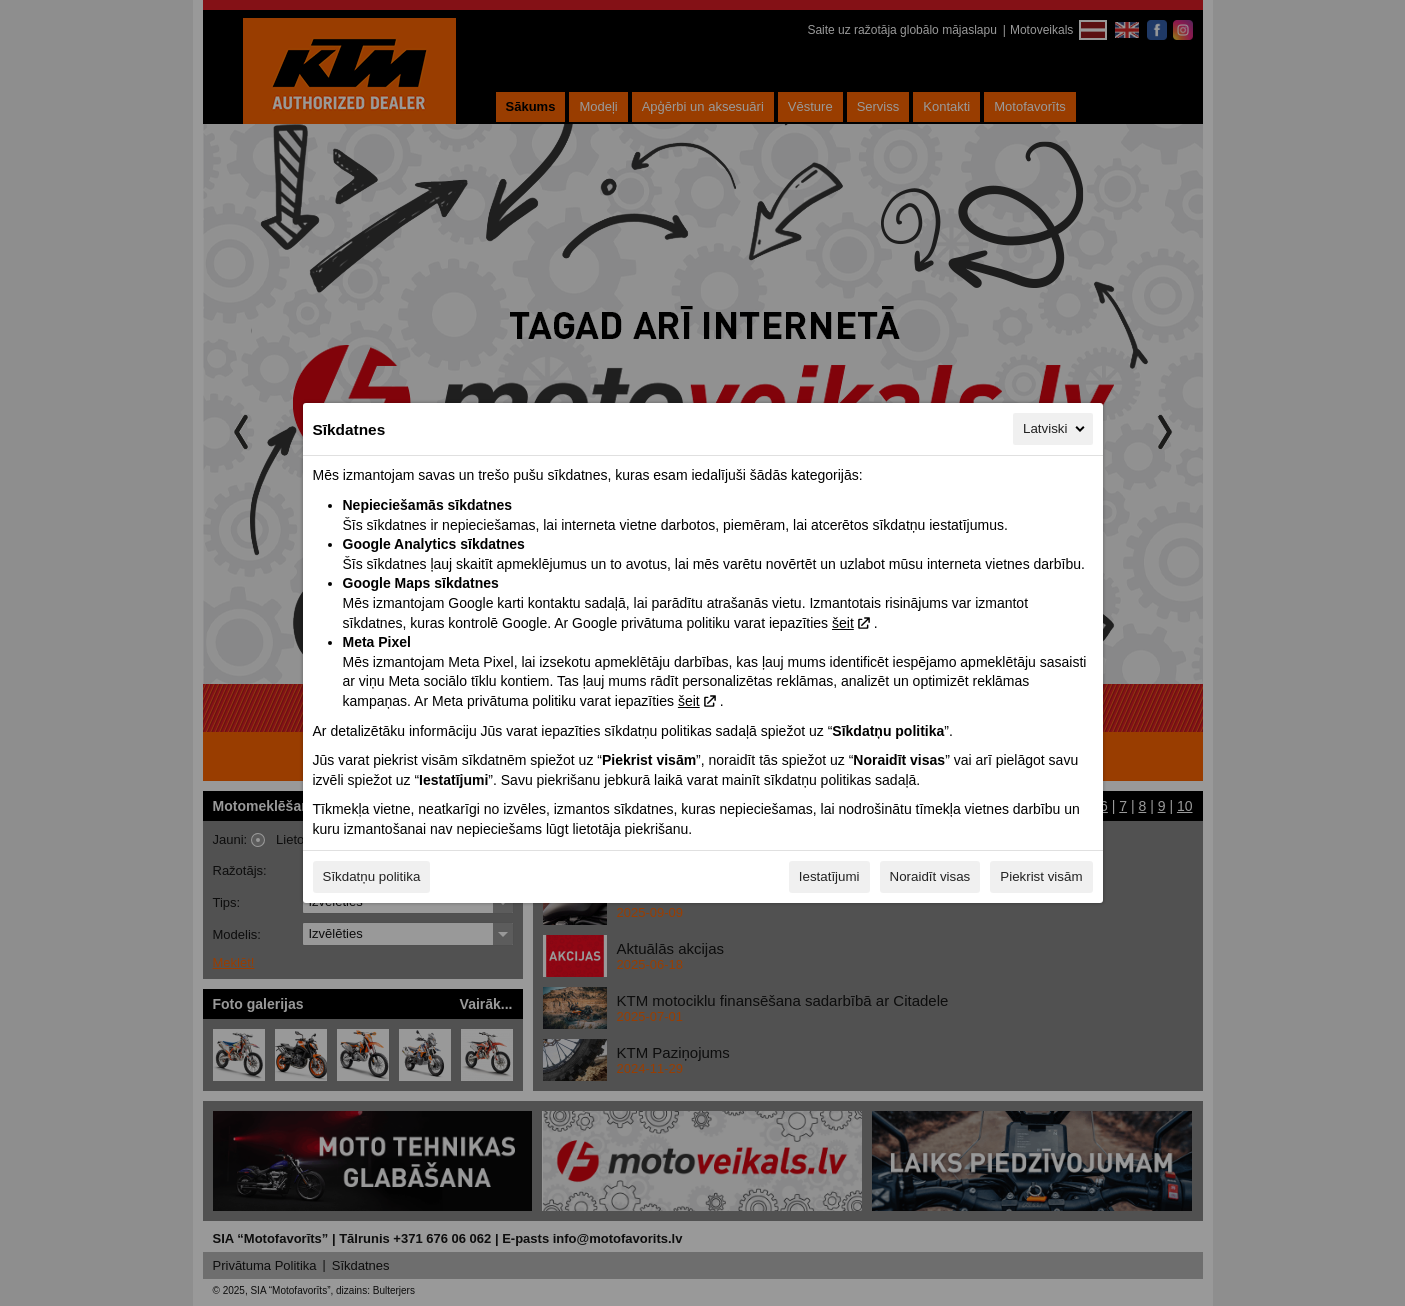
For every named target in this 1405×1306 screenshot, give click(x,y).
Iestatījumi (829, 876)
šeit (843, 623)
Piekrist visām (1041, 876)
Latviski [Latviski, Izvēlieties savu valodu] (1055, 429)
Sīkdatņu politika (372, 876)
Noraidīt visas (930, 876)
